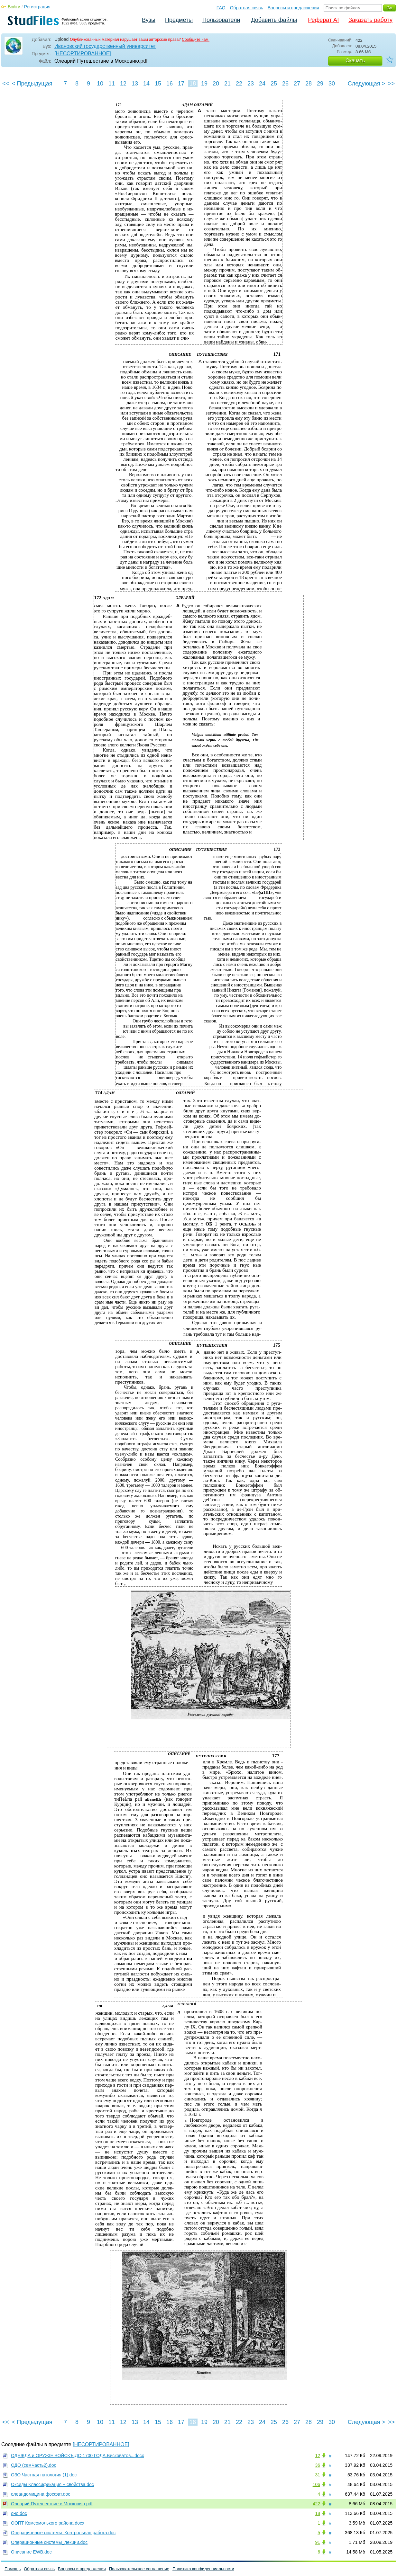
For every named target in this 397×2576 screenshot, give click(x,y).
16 (169, 83)
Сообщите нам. (195, 39)
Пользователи (221, 20)
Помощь (13, 2568)
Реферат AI (323, 20)
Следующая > (366, 83)
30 (331, 83)
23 (250, 83)
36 (317, 2465)
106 (316, 2484)
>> (391, 83)
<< (5, 83)
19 (204, 83)
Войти (14, 6)
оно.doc (19, 2513)
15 (158, 83)
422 (316, 2503)
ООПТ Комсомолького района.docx (47, 2523)
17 (181, 83)
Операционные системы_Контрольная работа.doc (63, 2532)
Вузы (148, 20)
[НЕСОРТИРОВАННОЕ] (82, 53)
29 (320, 83)
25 (274, 83)
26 (285, 83)
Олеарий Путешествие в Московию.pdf (51, 2503)
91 (317, 2542)
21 (227, 83)
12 (123, 83)
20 (216, 83)
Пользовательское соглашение (139, 2568)
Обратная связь (246, 7)
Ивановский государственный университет (105, 46)
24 (262, 83)
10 (100, 83)
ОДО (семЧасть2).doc (33, 2465)
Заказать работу (370, 20)
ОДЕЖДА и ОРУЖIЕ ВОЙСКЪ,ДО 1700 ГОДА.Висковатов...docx (77, 2455)
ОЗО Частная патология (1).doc (44, 2474)
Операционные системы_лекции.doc (49, 2542)
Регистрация (37, 6)
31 (317, 2474)
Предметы (179, 20)
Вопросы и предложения (293, 7)
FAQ (221, 7)
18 (192, 83)
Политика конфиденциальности (203, 2568)
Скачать (355, 60)
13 (135, 83)
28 (308, 83)
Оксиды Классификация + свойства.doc (52, 2484)
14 (146, 83)
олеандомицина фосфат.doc (40, 2494)
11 (111, 83)
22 (239, 83)
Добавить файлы (274, 20)
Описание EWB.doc (31, 2551)
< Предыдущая (32, 83)
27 (297, 83)
